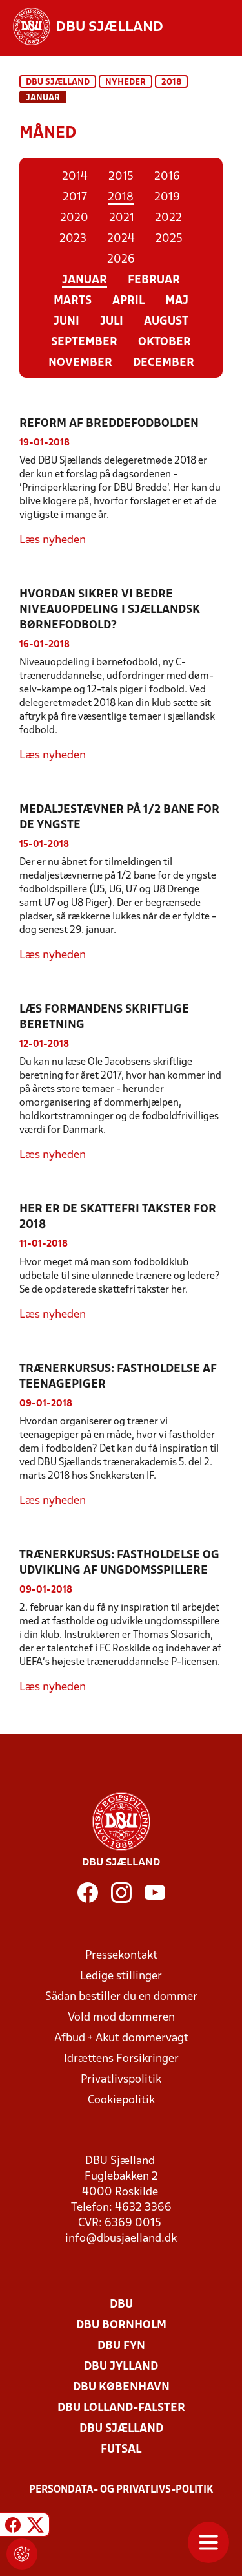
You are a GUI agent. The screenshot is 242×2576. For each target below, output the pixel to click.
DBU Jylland (121, 2366)
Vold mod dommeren (121, 2017)
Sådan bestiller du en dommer (121, 1996)
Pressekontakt (121, 1955)
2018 (171, 82)
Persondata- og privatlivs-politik (121, 2490)
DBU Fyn (121, 2346)
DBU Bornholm (121, 2325)
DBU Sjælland (58, 82)
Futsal (121, 2449)
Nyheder (125, 82)
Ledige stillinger (121, 1976)
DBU (121, 2304)
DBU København (121, 2387)
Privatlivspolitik (121, 2079)
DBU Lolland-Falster (121, 2408)
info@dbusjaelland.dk (121, 2238)
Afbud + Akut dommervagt (121, 2038)
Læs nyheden (52, 540)
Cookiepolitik (121, 2100)
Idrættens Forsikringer (121, 2059)
